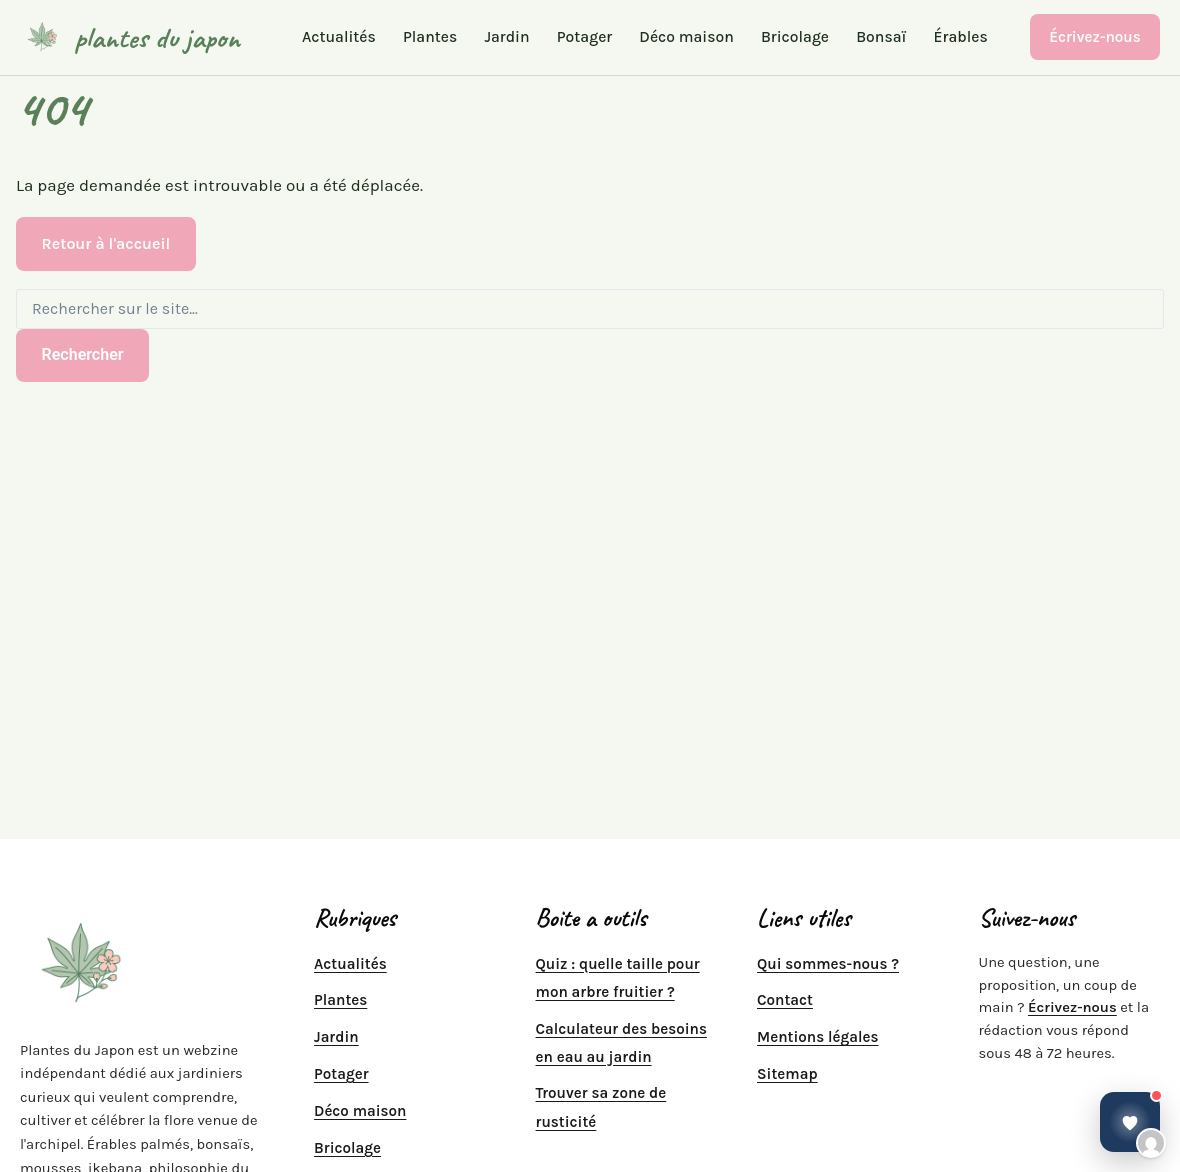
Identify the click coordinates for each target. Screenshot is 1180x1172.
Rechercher (83, 354)
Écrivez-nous (1095, 37)
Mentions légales (817, 1037)
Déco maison (686, 38)
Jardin (506, 38)
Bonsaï (881, 38)
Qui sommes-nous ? (828, 964)
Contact (785, 1000)
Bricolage (795, 38)
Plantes (430, 38)
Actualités (339, 38)
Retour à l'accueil (106, 243)
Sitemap (787, 1074)
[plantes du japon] (130, 37)
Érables (961, 38)
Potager (584, 38)
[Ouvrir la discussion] (1130, 1122)
